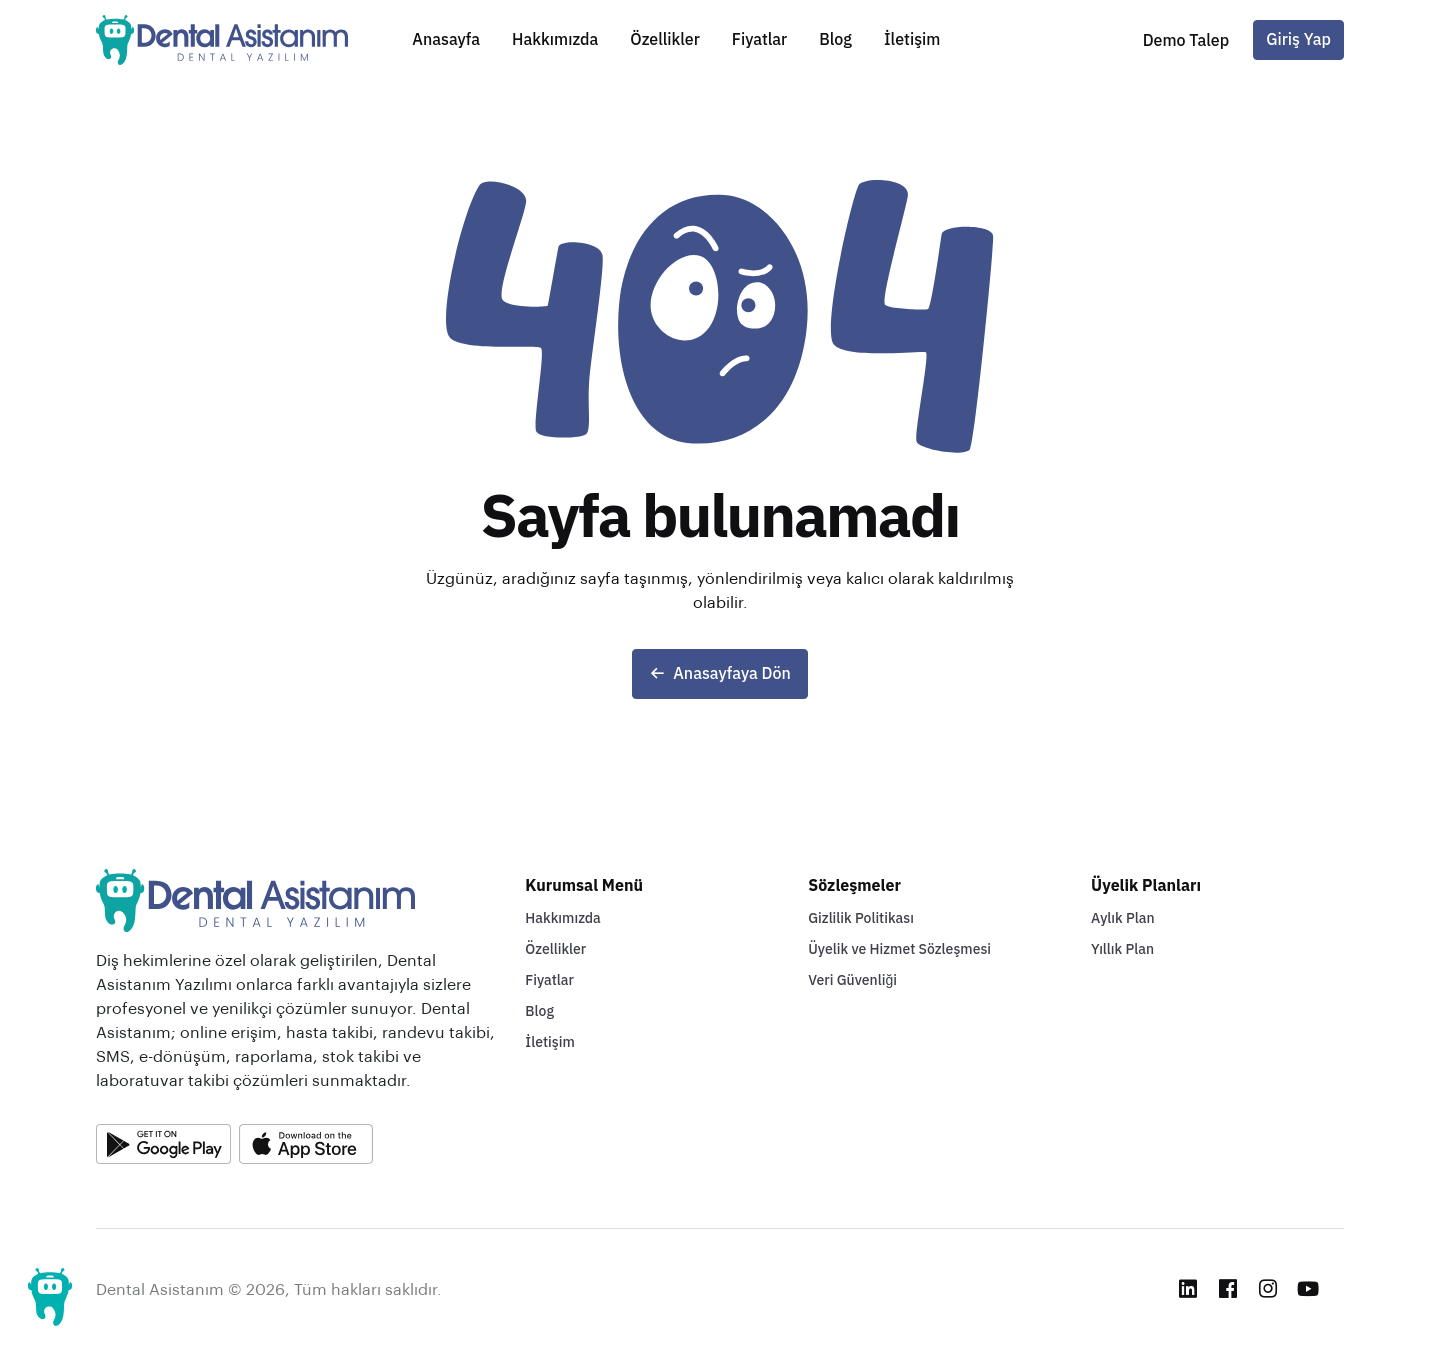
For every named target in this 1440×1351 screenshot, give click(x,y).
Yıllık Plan (1122, 949)
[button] (1186, 41)
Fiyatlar (759, 40)
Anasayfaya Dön (719, 674)
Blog (835, 40)
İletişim (912, 40)
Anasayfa (446, 40)
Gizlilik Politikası (861, 918)
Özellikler (665, 40)
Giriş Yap (1298, 40)
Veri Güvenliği (852, 980)
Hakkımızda (555, 40)
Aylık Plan (1123, 918)
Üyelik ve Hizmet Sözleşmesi (899, 949)
